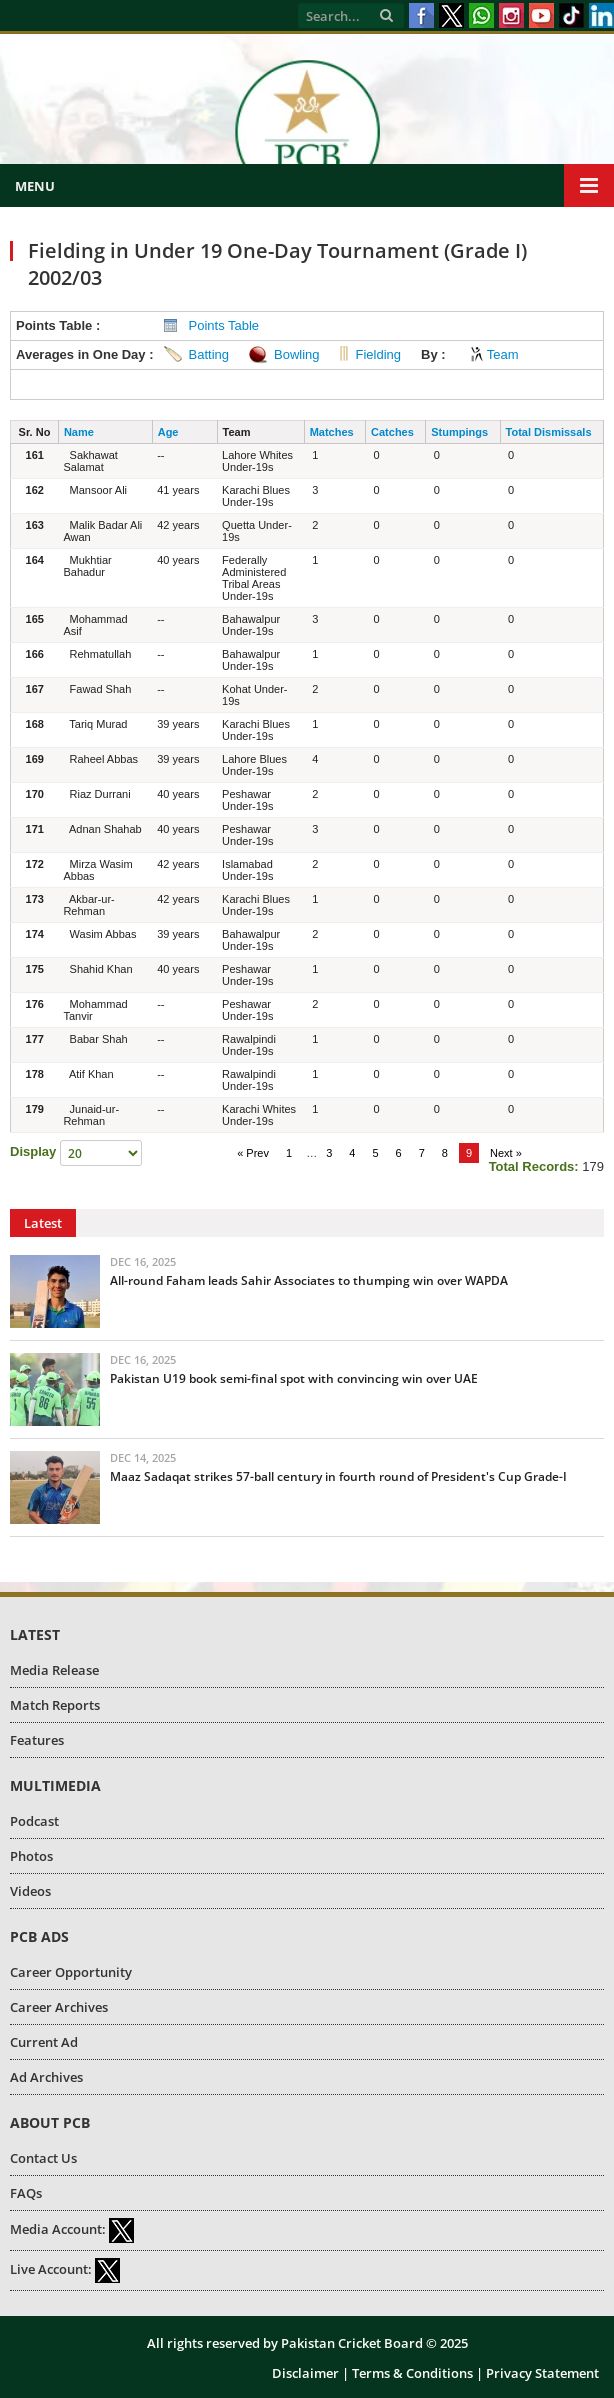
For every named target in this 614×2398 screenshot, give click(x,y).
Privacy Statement (542, 2373)
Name (79, 432)
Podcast (34, 1821)
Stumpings (459, 432)
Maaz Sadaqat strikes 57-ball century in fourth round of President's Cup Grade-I (338, 1476)
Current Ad (44, 2042)
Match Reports (55, 1705)
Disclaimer (305, 2373)
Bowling (297, 354)
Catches (392, 432)
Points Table (224, 325)
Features (37, 1740)
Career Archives (59, 2007)
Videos (30, 1891)
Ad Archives (46, 2077)
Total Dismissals (549, 432)
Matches (332, 432)
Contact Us (43, 2158)
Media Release (54, 1670)
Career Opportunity (71, 1972)
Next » (506, 1153)
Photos (31, 1856)
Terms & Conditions (412, 2373)
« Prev (253, 1153)
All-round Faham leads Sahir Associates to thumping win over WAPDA (309, 1280)
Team (503, 354)
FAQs (26, 2193)
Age (168, 432)
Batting (209, 354)
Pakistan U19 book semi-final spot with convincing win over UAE (294, 1378)
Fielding (379, 354)
